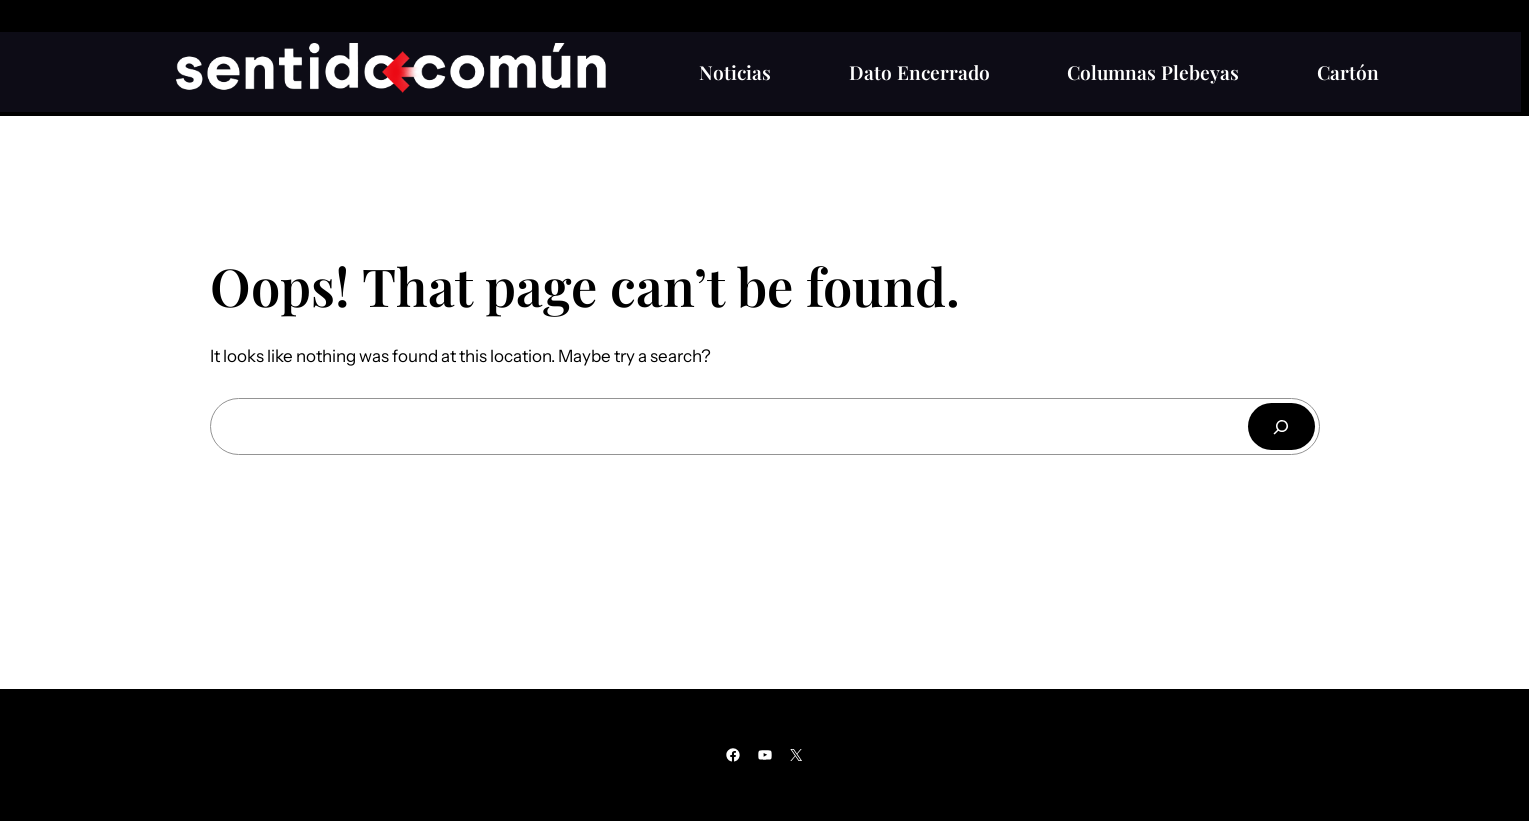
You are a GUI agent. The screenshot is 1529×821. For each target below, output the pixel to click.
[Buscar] (1281, 426)
